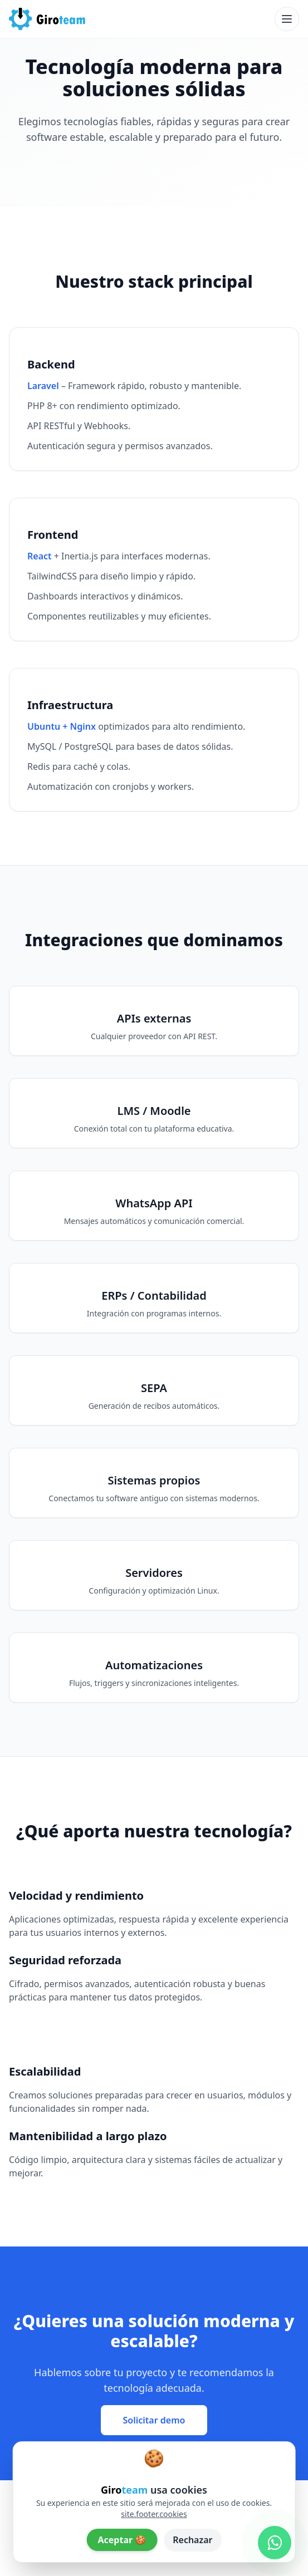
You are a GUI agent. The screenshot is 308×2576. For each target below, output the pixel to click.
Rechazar (192, 2540)
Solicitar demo (154, 2420)
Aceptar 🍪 (121, 2540)
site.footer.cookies (154, 2514)
